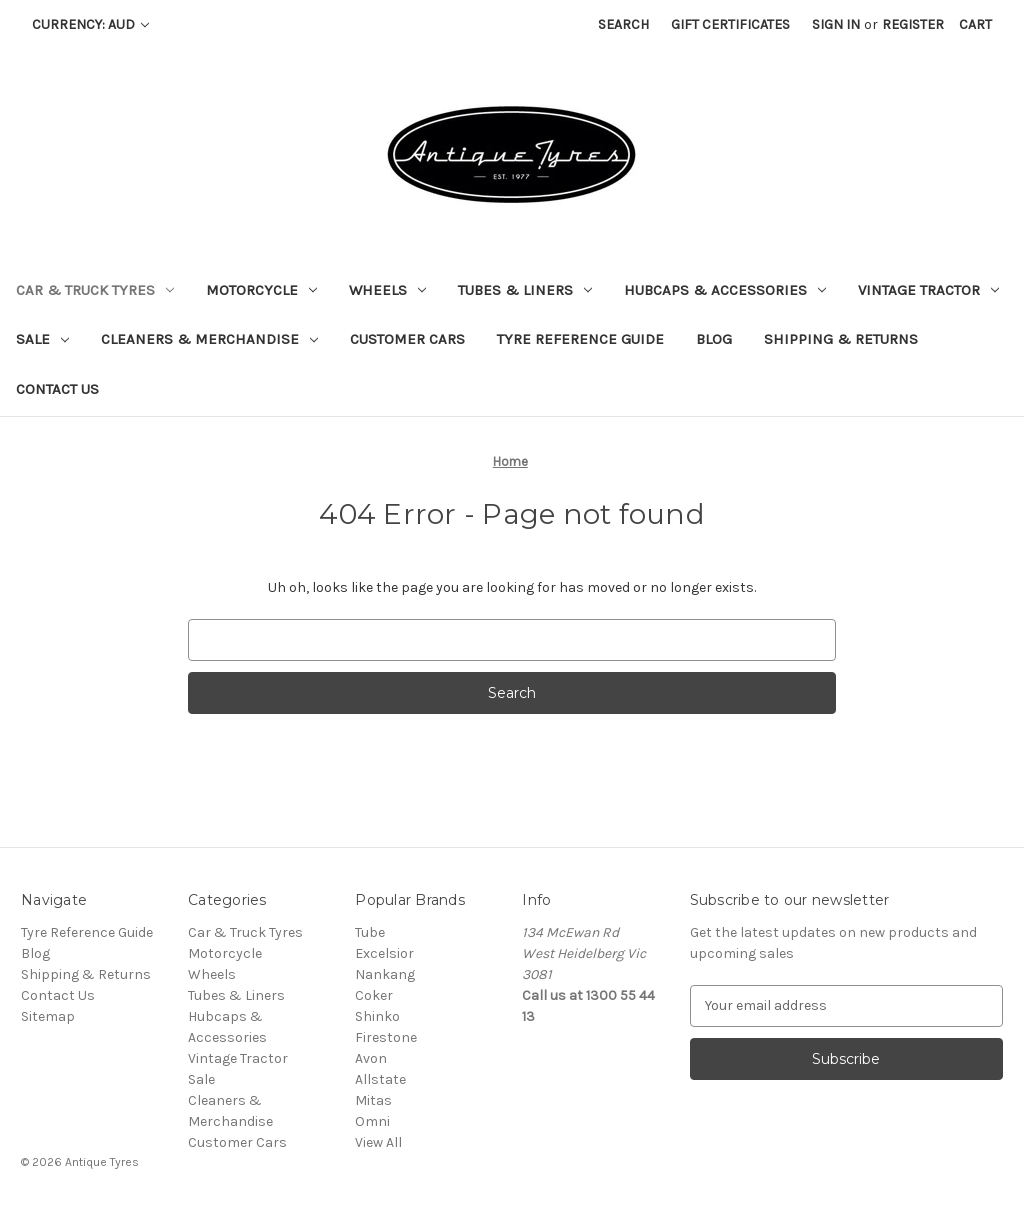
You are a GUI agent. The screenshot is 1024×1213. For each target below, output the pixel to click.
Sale (42, 339)
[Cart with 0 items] (975, 24)
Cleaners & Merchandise (209, 339)
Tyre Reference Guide (580, 339)
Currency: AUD (90, 24)
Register (913, 24)
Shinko (377, 1016)
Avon (371, 1058)
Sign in (836, 24)
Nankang (385, 974)
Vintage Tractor (928, 290)
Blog (714, 339)
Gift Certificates (730, 24)
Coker (374, 995)
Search (623, 24)
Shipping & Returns (841, 339)
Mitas (373, 1100)
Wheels (387, 290)
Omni (372, 1121)
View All (378, 1142)
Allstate (380, 1079)
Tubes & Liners (525, 290)
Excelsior (384, 953)
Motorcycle (261, 290)
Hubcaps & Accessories (725, 290)
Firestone (386, 1037)
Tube (370, 932)
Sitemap (48, 1016)
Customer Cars (407, 339)
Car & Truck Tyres (95, 290)
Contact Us (57, 389)
